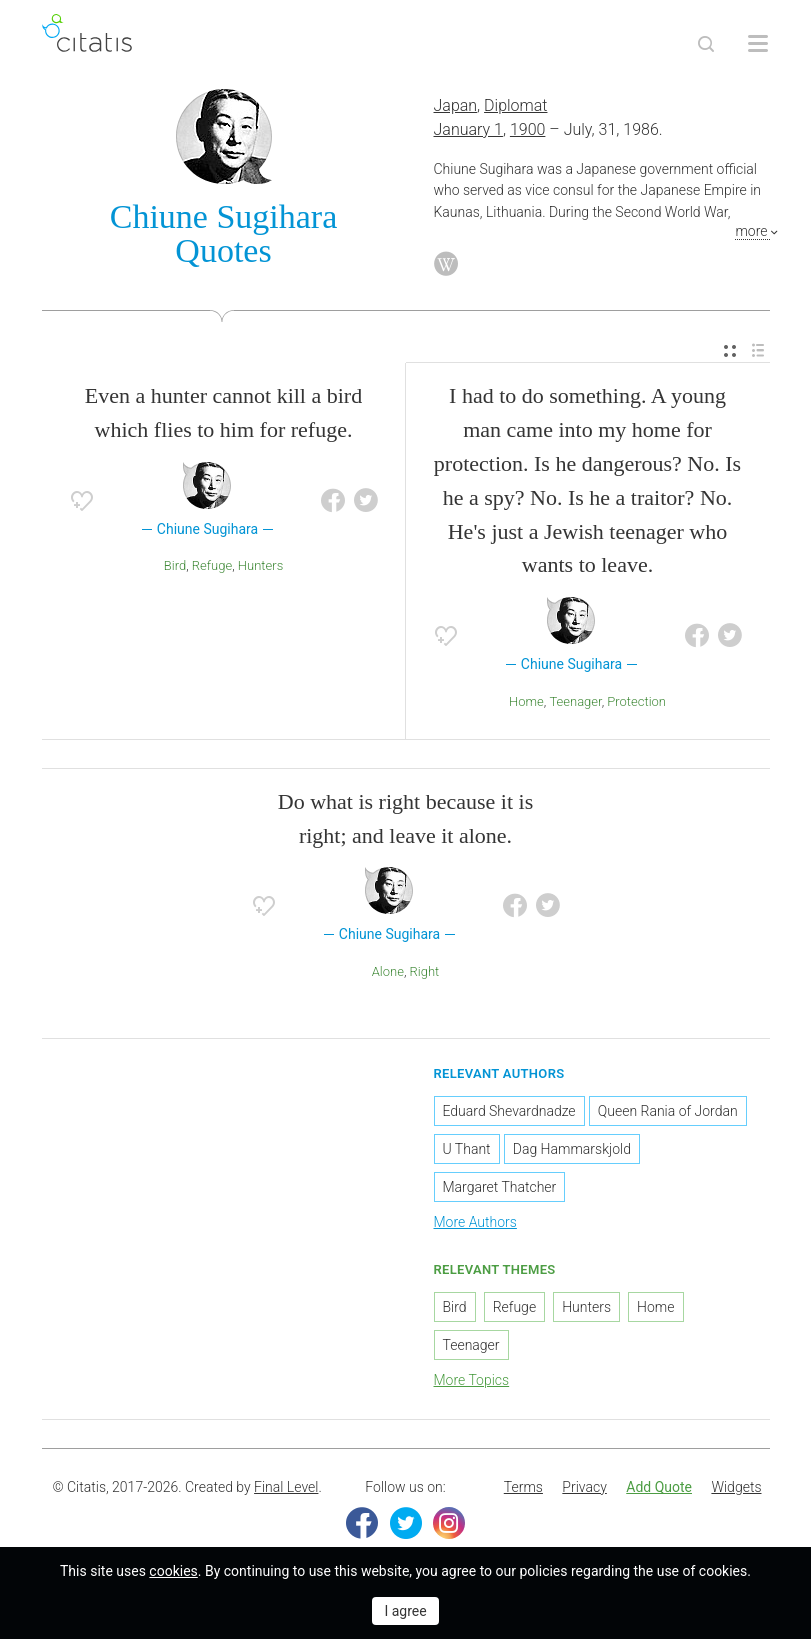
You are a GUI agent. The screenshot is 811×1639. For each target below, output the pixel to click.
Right (425, 971)
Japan (456, 105)
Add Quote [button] (659, 1487)
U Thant (467, 1149)
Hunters (260, 565)
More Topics (472, 1380)
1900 (528, 129)
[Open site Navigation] (758, 44)
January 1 (468, 129)
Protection (636, 701)
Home (526, 701)
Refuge (212, 565)
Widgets (736, 1487)
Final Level (286, 1487)
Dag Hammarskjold (572, 1149)
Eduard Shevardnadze (509, 1111)
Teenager (575, 701)
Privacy (584, 1487)
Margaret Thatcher (500, 1187)
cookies (173, 1571)
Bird (175, 565)
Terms (523, 1487)
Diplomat (515, 105)
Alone (388, 971)
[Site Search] (706, 44)
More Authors (475, 1222)
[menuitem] (730, 351)
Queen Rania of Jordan (668, 1111)
